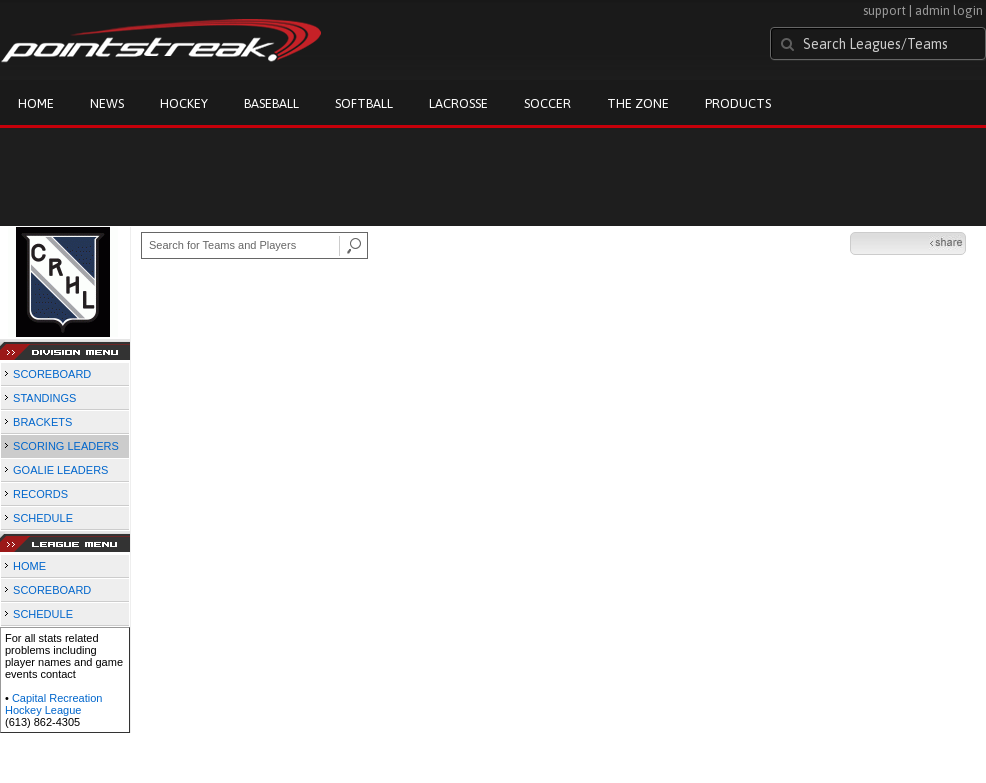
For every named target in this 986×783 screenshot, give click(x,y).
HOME (29, 566)
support (884, 10)
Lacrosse (458, 103)
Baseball (271, 103)
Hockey (184, 103)
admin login (949, 10)
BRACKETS (42, 422)
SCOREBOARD (52, 374)
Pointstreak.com (161, 42)
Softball (364, 103)
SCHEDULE (43, 518)
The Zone (638, 103)
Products (738, 103)
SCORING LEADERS (66, 446)
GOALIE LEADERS (60, 470)
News (107, 103)
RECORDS (40, 494)
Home (36, 103)
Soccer (547, 103)
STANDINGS (44, 398)
